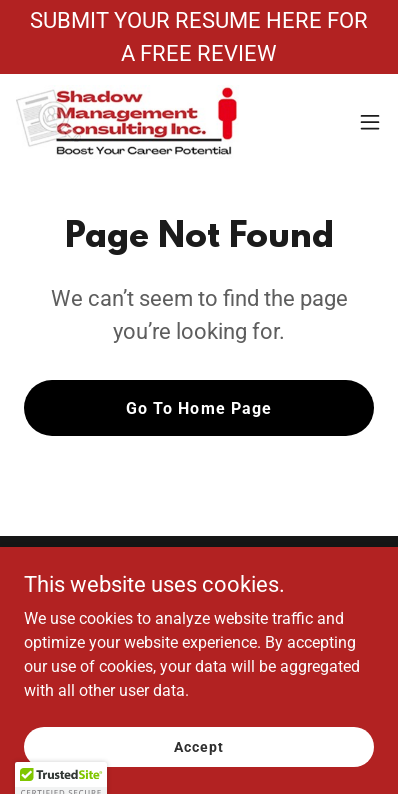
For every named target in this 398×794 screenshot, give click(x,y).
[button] (370, 122)
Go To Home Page (198, 408)
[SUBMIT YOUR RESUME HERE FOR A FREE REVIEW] (199, 37)
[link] (128, 122)
